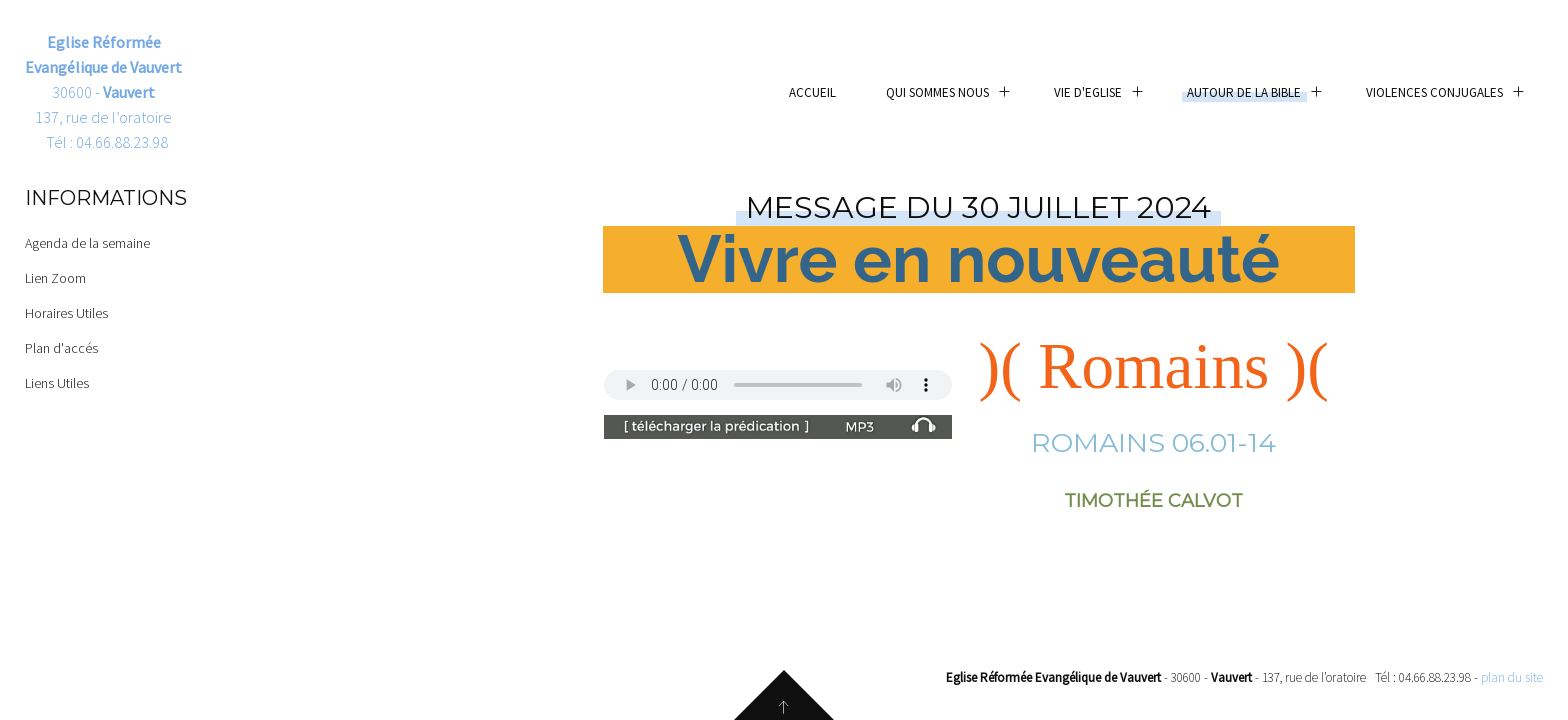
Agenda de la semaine (87, 243)
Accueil (812, 92)
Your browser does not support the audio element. (778, 385)
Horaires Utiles (66, 313)
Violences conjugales (1434, 92)
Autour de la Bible (1244, 92)
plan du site (1512, 677)
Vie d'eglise (1088, 92)
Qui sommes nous (937, 92)
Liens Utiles (57, 383)
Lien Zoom (55, 278)
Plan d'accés (61, 348)
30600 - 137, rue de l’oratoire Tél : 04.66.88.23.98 (103, 92)
